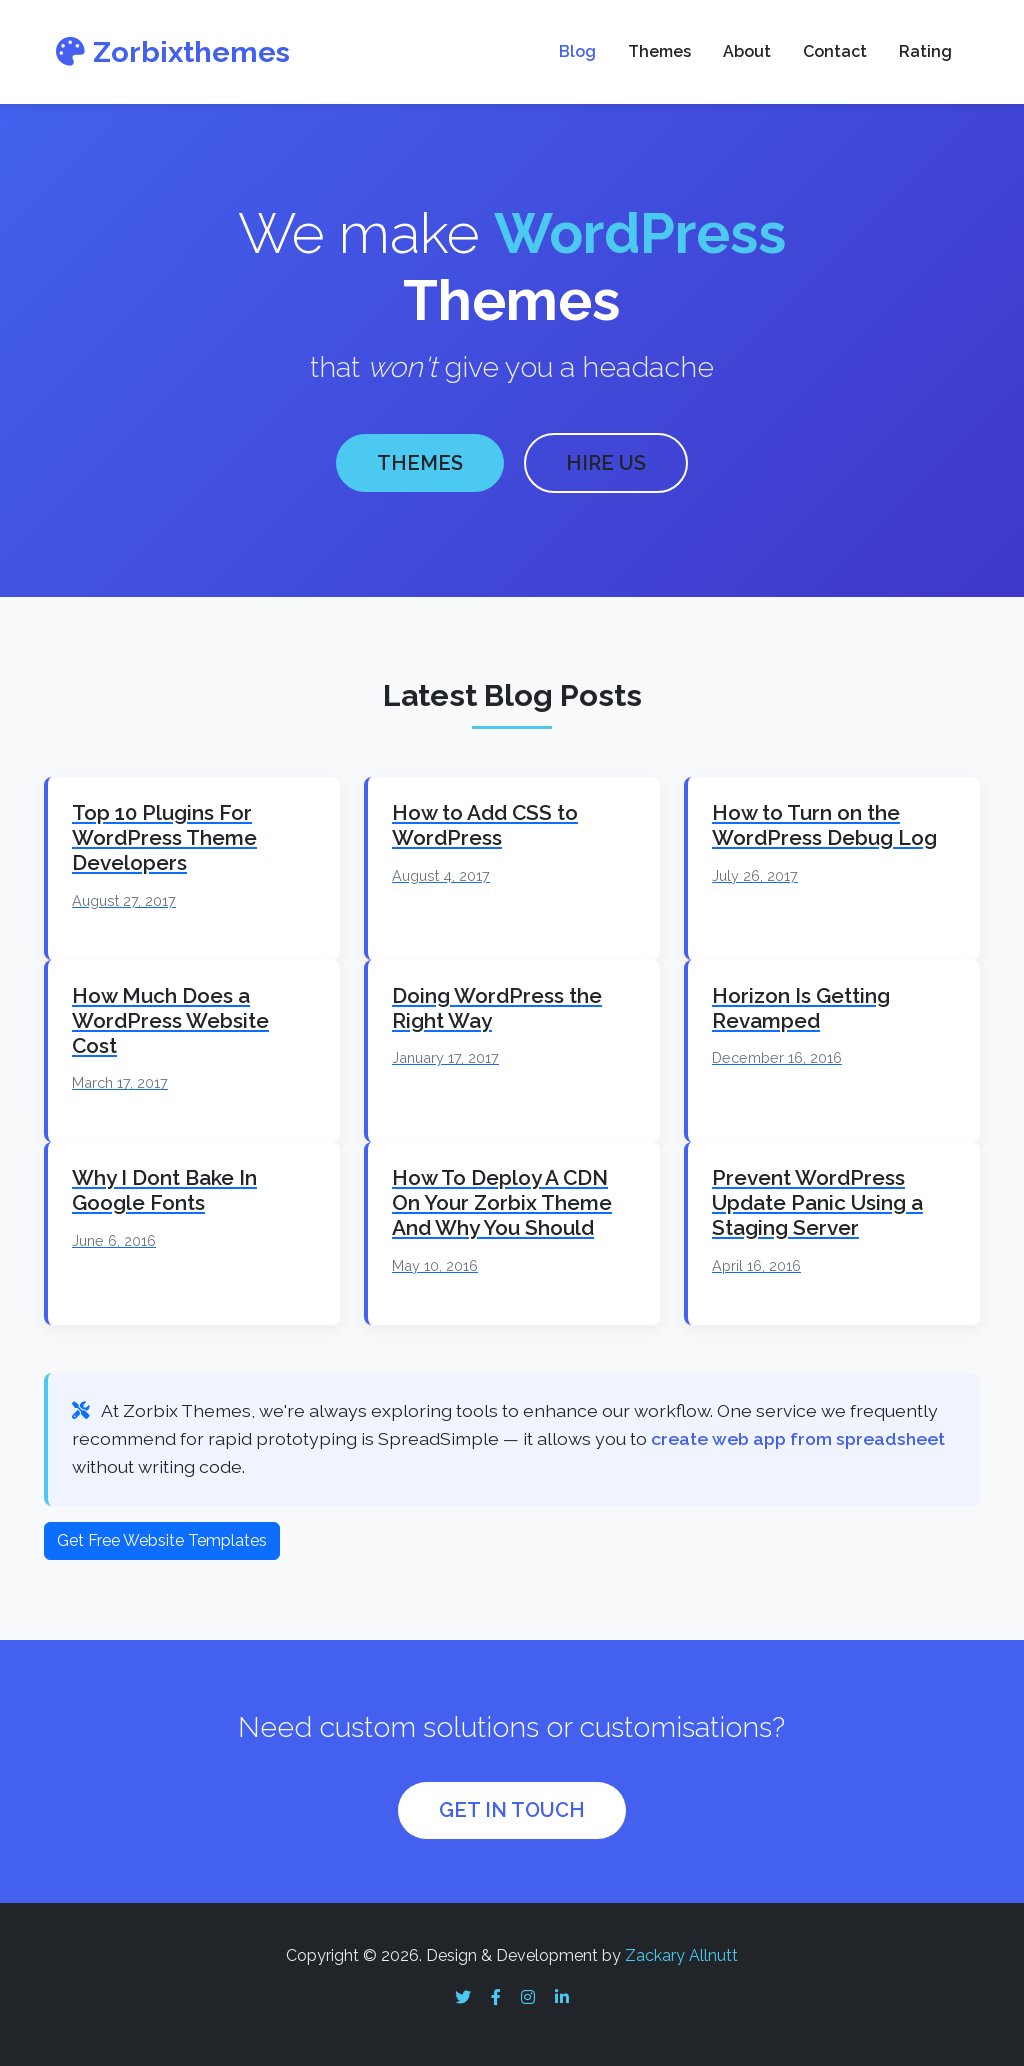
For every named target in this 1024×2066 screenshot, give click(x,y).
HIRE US (606, 463)
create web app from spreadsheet (798, 1438)
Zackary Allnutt (681, 1955)
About (747, 51)
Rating (925, 51)
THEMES (420, 463)
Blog (577, 51)
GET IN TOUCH (512, 1810)
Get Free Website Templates (162, 1540)
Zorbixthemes (173, 52)
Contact (835, 51)
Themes (659, 51)
